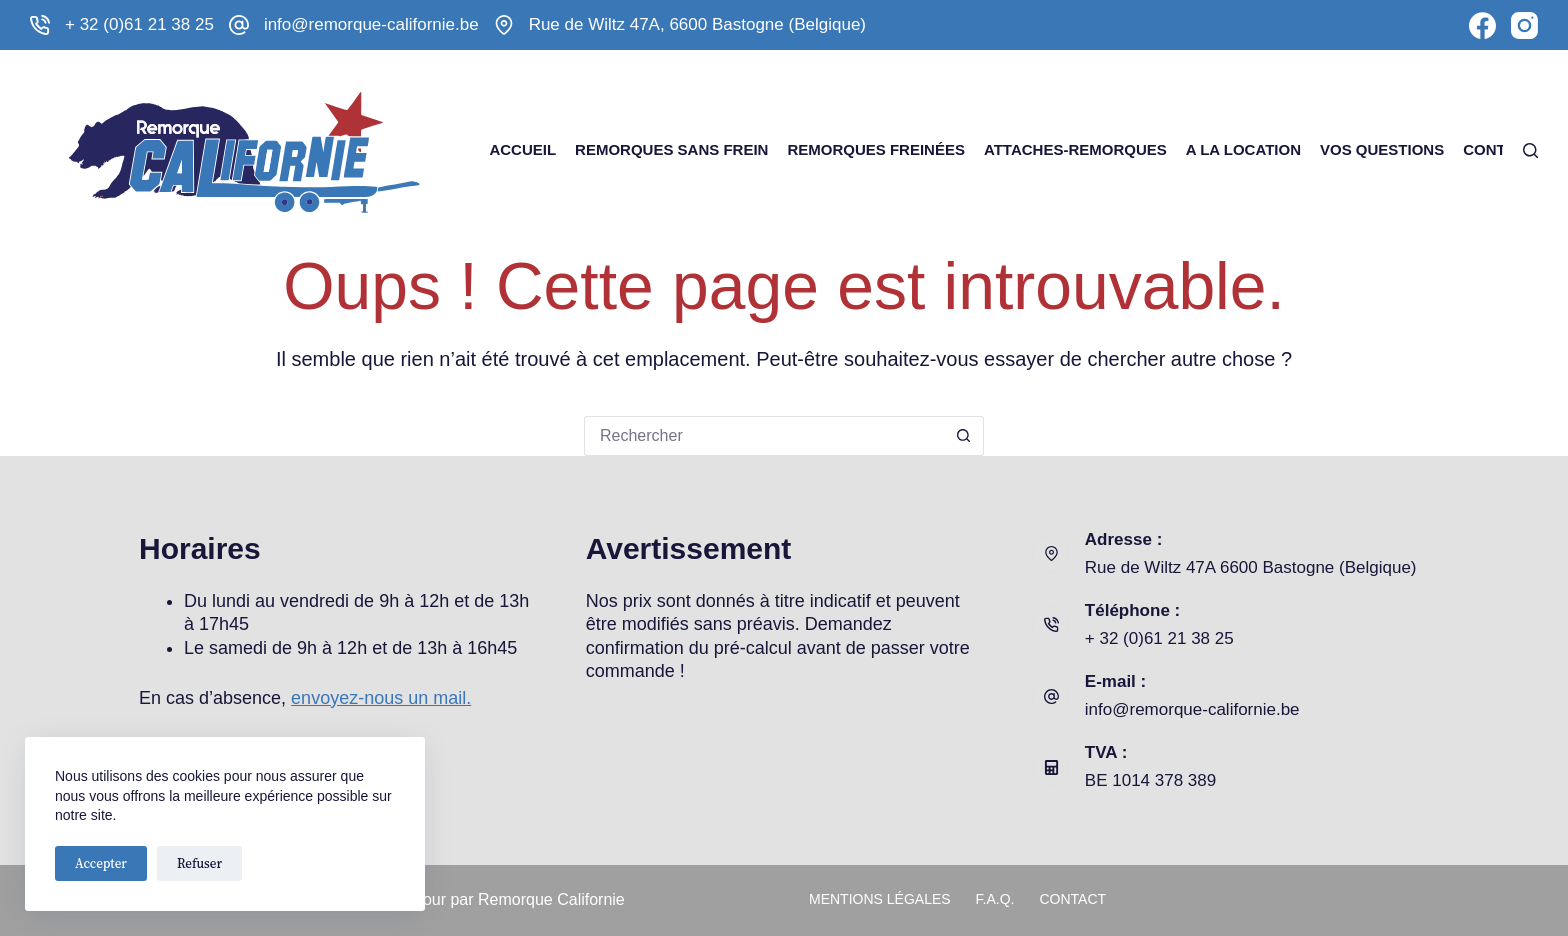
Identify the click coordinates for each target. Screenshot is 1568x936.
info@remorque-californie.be (371, 24)
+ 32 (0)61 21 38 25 (139, 24)
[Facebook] (1482, 25)
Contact (1499, 149)
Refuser (199, 863)
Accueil (522, 149)
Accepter (101, 863)
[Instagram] (1524, 25)
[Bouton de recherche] (964, 436)
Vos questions (1382, 149)
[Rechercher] (1530, 150)
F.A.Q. (995, 899)
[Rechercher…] (764, 436)
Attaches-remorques (1075, 149)
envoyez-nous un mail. (381, 698)
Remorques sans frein (671, 149)
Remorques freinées (876, 149)
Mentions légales (880, 899)
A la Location (1243, 149)
